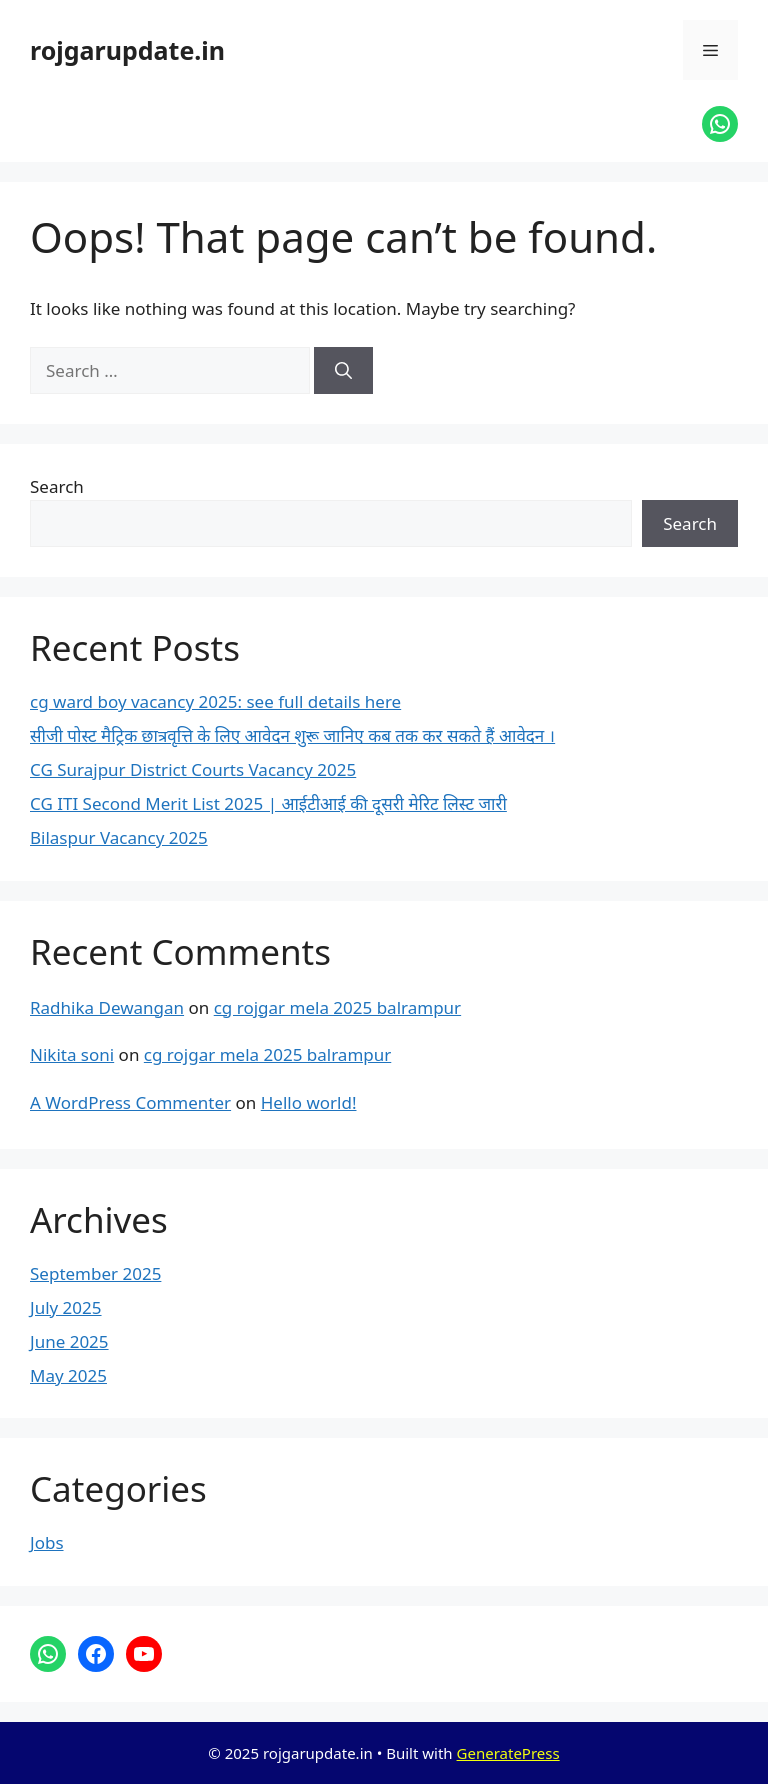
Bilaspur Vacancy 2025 (119, 837)
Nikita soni (72, 1054)
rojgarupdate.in (127, 50)
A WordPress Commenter (130, 1102)
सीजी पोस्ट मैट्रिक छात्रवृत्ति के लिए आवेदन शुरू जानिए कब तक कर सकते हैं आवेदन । (292, 735)
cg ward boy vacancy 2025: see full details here (215, 701)
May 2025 (68, 1375)
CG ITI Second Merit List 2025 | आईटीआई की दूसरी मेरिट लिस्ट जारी (268, 803)
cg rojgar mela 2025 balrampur (337, 1007)
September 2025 (95, 1273)
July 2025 (66, 1307)
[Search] (343, 371)
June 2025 (69, 1341)
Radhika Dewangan (107, 1007)
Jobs (47, 1542)
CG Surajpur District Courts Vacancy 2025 (193, 769)
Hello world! (309, 1102)
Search (57, 486)
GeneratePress (508, 1753)
